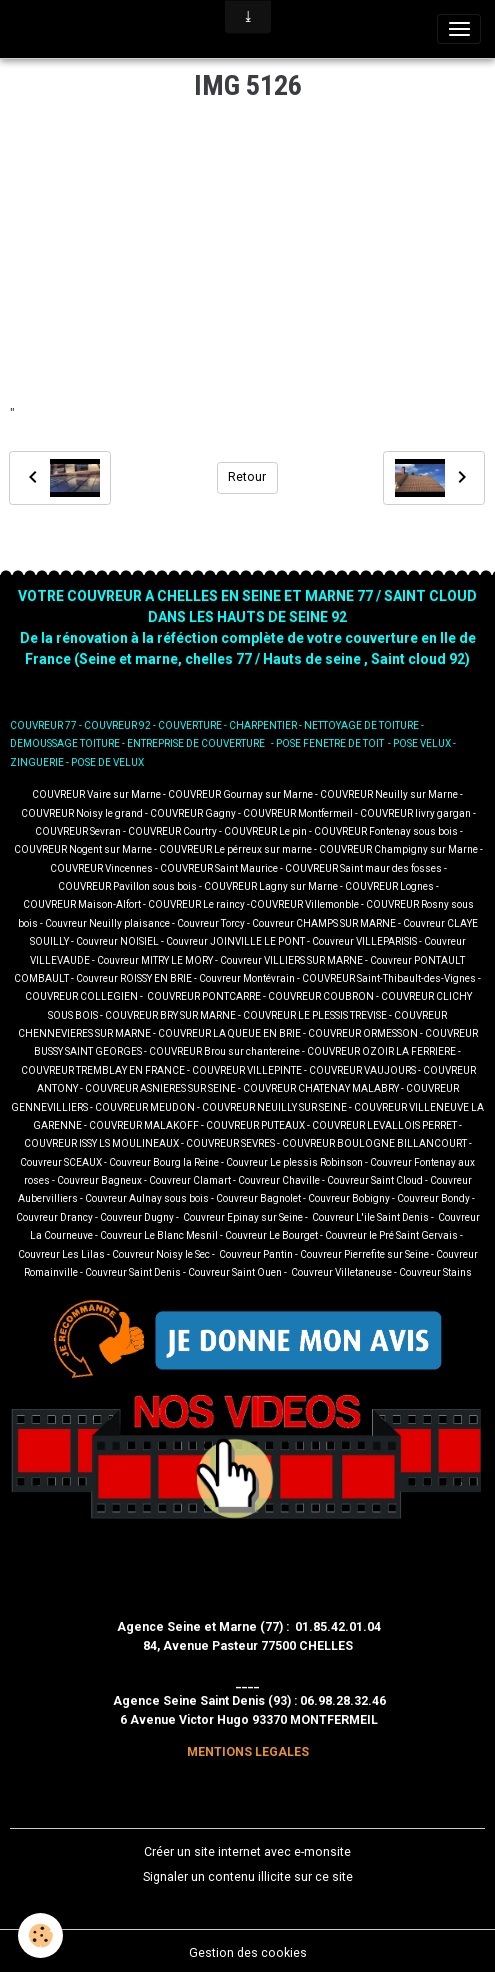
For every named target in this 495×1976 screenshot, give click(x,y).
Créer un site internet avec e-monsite (247, 1852)
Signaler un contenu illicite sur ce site (248, 1877)
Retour (247, 477)
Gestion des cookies (248, 1953)
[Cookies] (40, 1935)
